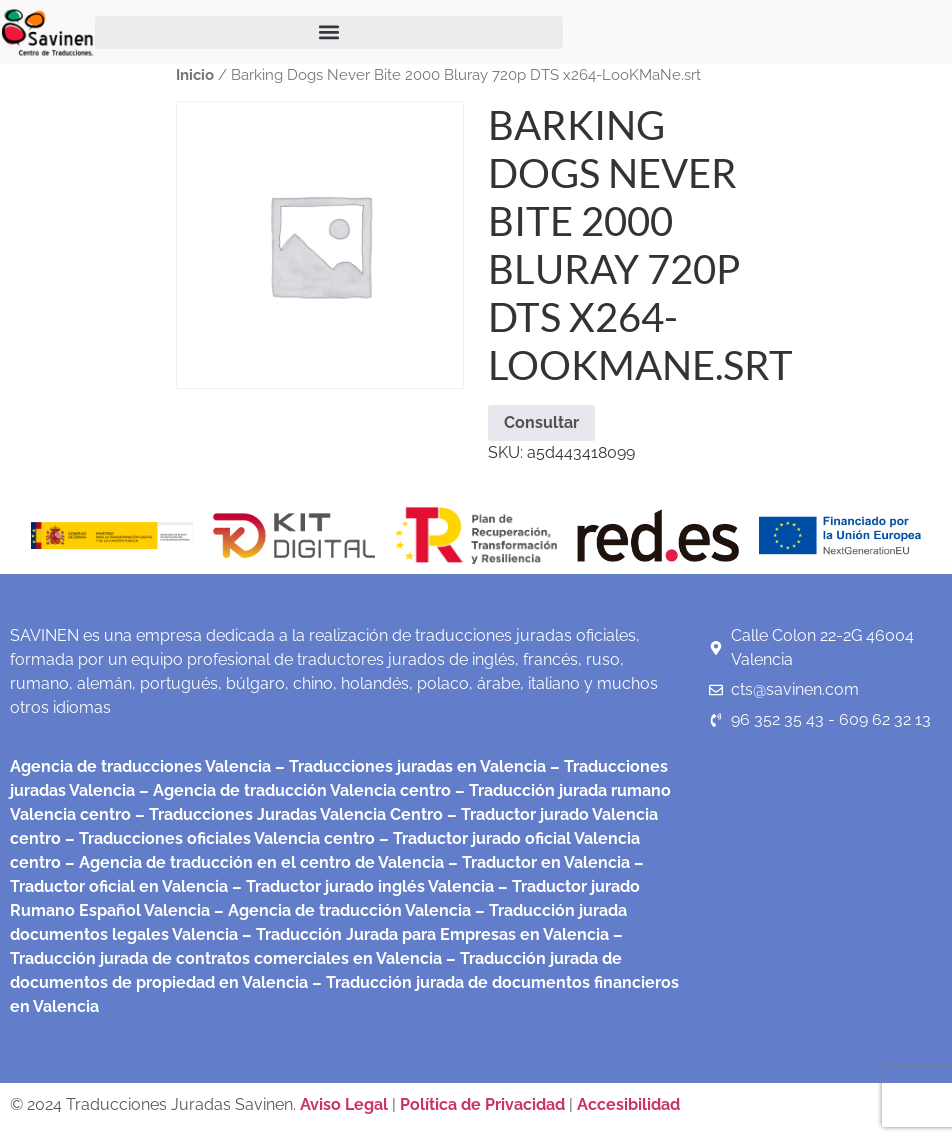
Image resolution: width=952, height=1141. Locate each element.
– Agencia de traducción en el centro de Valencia (252, 862)
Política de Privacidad (482, 1104)
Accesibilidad (628, 1104)
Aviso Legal (346, 1104)
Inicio (195, 74)
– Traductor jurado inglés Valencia (363, 886)
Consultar (541, 422)
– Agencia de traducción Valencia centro (293, 790)
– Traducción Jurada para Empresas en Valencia (423, 934)
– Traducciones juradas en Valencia (408, 766)
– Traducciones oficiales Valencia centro (218, 838)
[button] (329, 32)
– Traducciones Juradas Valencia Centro (287, 814)
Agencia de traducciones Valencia (140, 766)
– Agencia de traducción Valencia (340, 910)
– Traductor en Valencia (537, 862)
